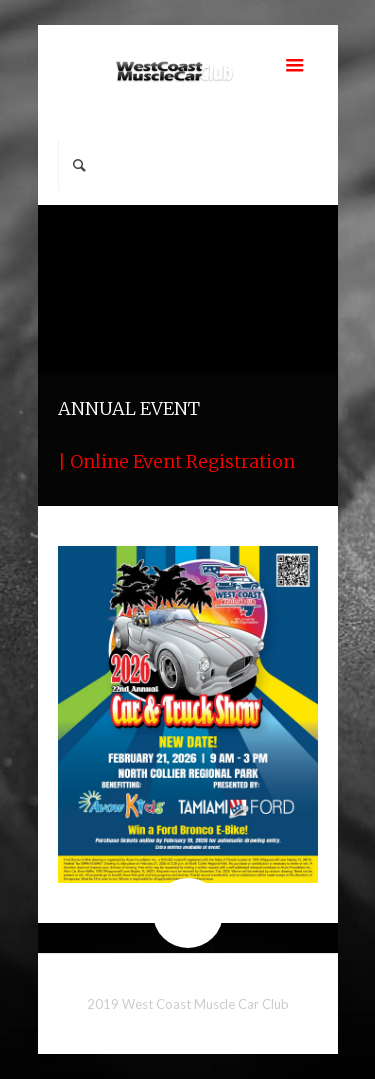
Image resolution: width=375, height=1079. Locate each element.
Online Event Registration (182, 461)
